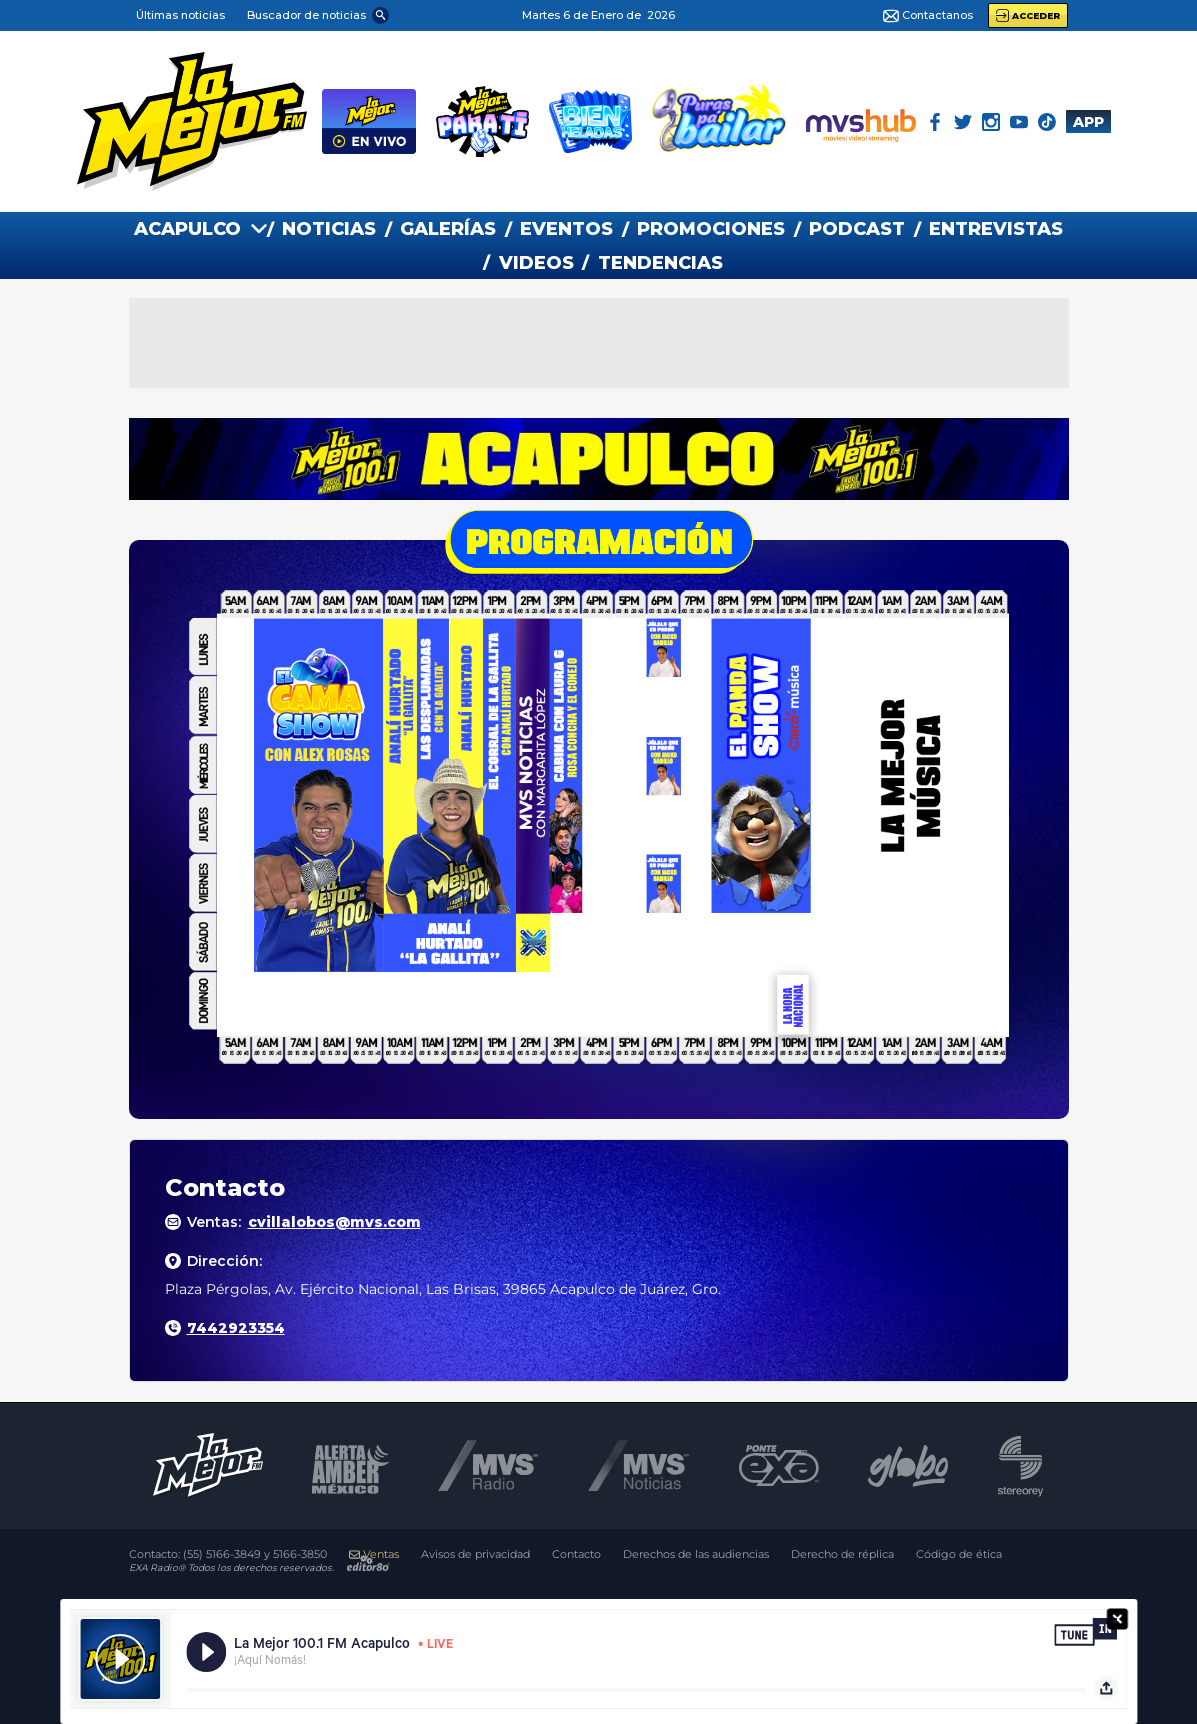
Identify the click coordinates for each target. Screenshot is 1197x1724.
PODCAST (857, 229)
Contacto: (228, 1554)
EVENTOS (566, 229)
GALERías (448, 229)
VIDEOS (536, 263)
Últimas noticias (180, 15)
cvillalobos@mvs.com (334, 1222)
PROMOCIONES (711, 229)
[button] (317, 15)
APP (1088, 122)
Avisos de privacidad (475, 1554)
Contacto (576, 1554)
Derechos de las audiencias (696, 1554)
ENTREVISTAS (996, 229)
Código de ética (959, 1554)
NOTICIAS (329, 229)
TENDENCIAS (660, 263)
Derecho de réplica (842, 1554)
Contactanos (928, 16)
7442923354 (236, 1328)
